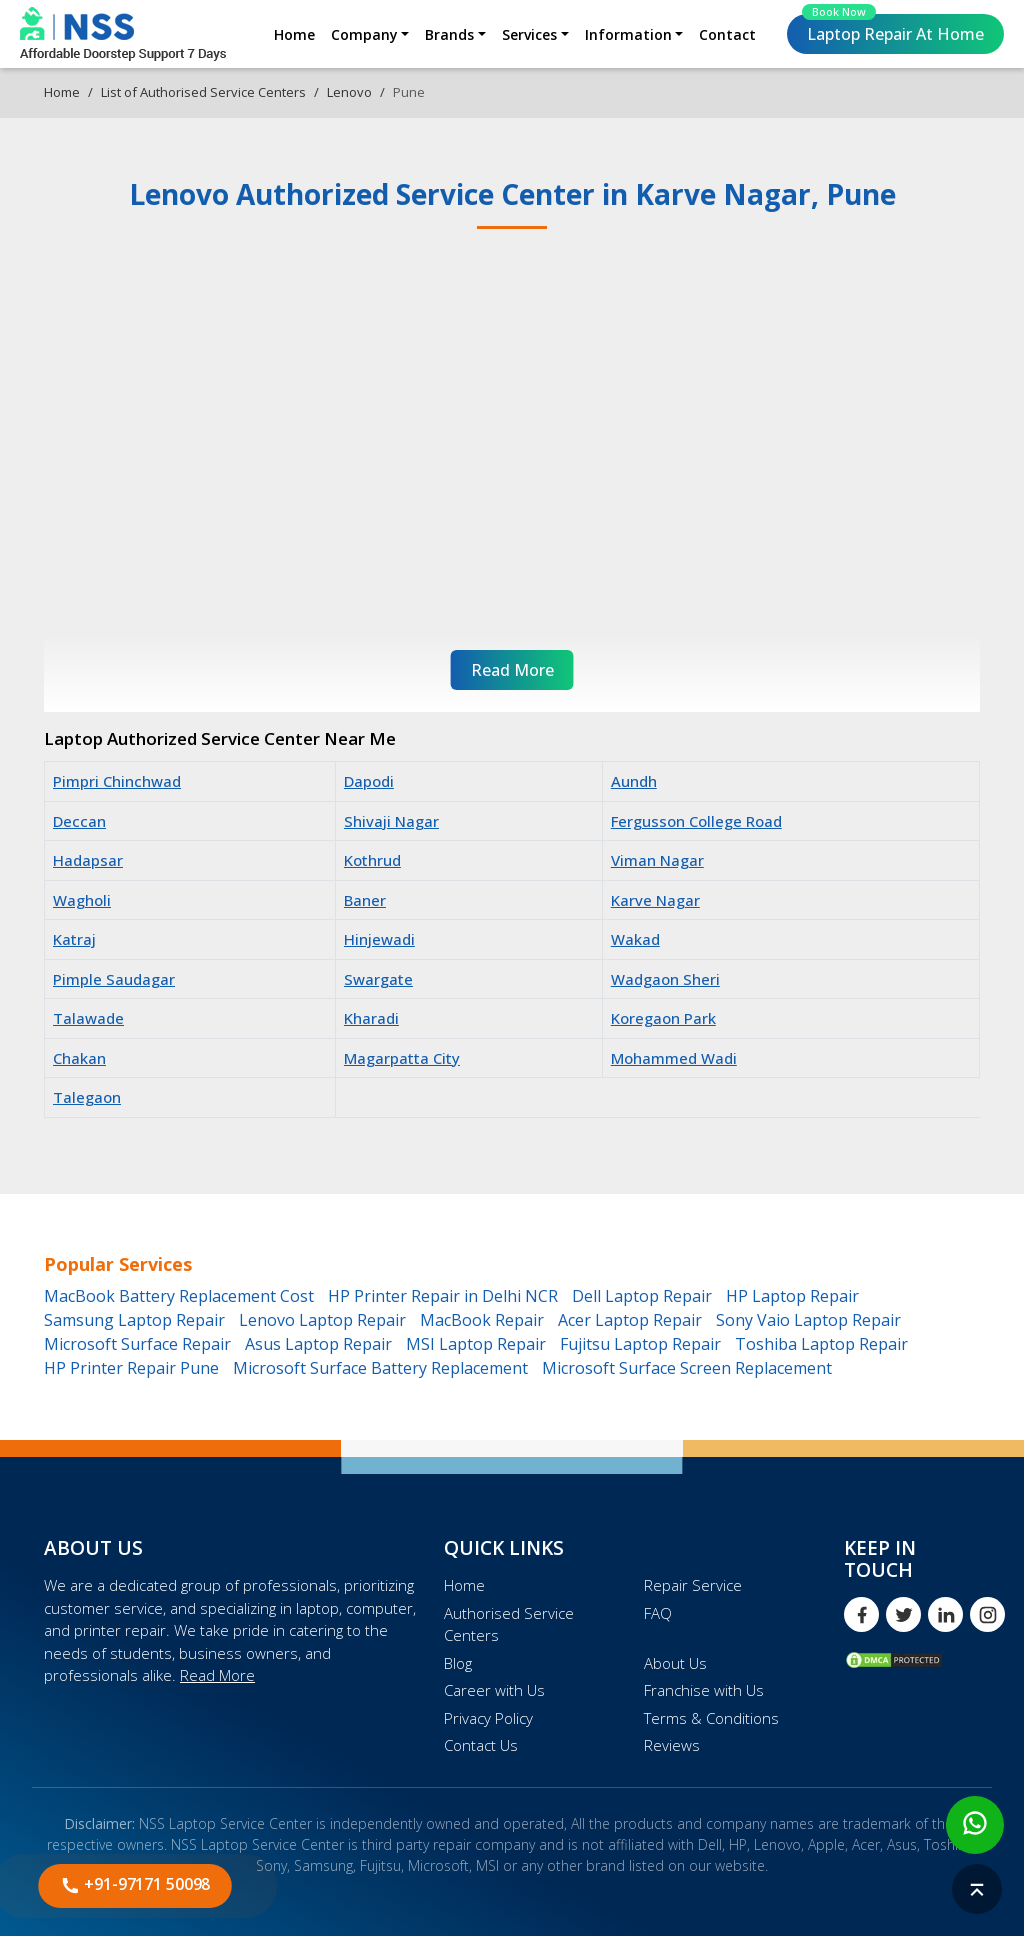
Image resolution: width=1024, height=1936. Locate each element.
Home (294, 34)
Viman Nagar (657, 860)
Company (364, 34)
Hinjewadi (379, 939)
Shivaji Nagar (391, 821)
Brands (449, 34)
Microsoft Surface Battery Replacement (380, 1368)
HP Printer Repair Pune (131, 1368)
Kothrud (372, 860)
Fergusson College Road (696, 821)
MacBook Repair (482, 1320)
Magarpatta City (402, 1058)
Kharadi (371, 1018)
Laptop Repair (893, 29)
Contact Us (481, 1745)
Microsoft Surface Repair (137, 1344)
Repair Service (693, 1585)
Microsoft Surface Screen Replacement (687, 1368)
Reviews (672, 1745)
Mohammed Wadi (674, 1058)
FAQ (658, 1613)
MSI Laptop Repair (476, 1344)
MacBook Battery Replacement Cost (179, 1296)
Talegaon (87, 1097)
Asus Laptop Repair (318, 1344)
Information (628, 34)
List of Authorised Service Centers (203, 92)
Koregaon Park (663, 1018)
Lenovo (349, 92)
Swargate (378, 979)
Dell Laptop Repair (642, 1296)
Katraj (74, 939)
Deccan (79, 821)
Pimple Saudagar (114, 979)
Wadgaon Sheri (665, 979)
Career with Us (494, 1690)
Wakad (635, 939)
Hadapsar (88, 860)
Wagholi (82, 900)
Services (529, 34)
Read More (217, 1675)
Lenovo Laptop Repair (322, 1320)
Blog (458, 1663)
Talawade (88, 1018)
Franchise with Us (704, 1690)
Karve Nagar (655, 900)
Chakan (79, 1058)
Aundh (634, 781)
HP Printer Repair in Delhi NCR (443, 1296)
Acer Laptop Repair (630, 1320)
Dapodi (369, 781)
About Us (675, 1663)
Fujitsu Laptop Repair (640, 1344)
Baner (365, 900)
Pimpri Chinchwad (117, 781)
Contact (727, 34)
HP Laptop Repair (792, 1296)
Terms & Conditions (711, 1718)
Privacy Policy (488, 1718)
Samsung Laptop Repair (134, 1320)
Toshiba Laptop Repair (821, 1344)
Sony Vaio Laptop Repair (808, 1320)
